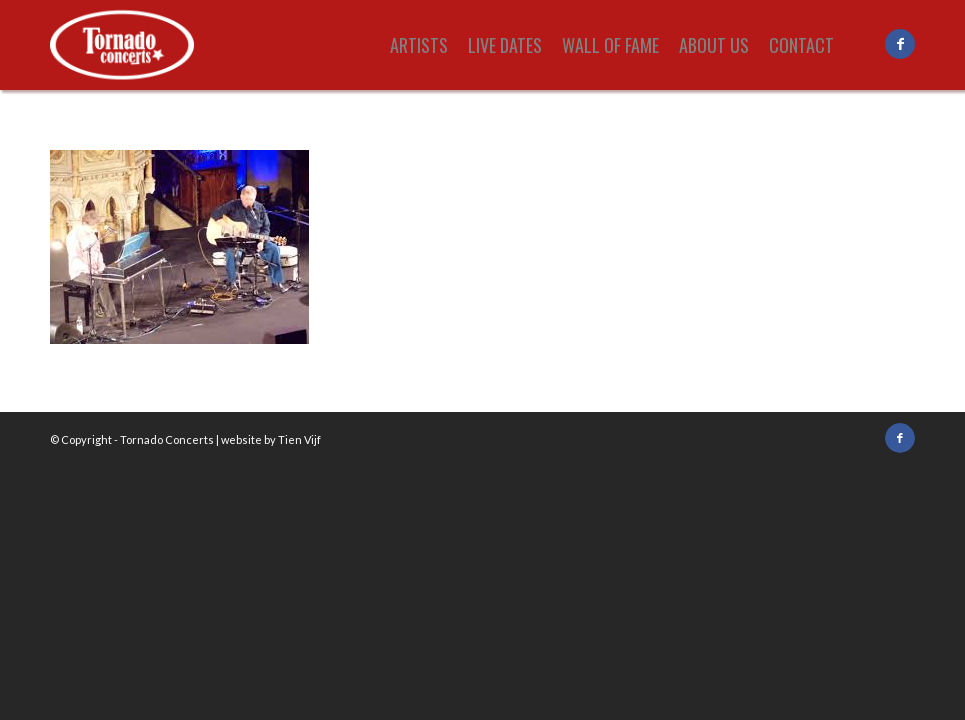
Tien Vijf (299, 439)
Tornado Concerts (167, 439)
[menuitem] (419, 45)
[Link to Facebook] (900, 44)
